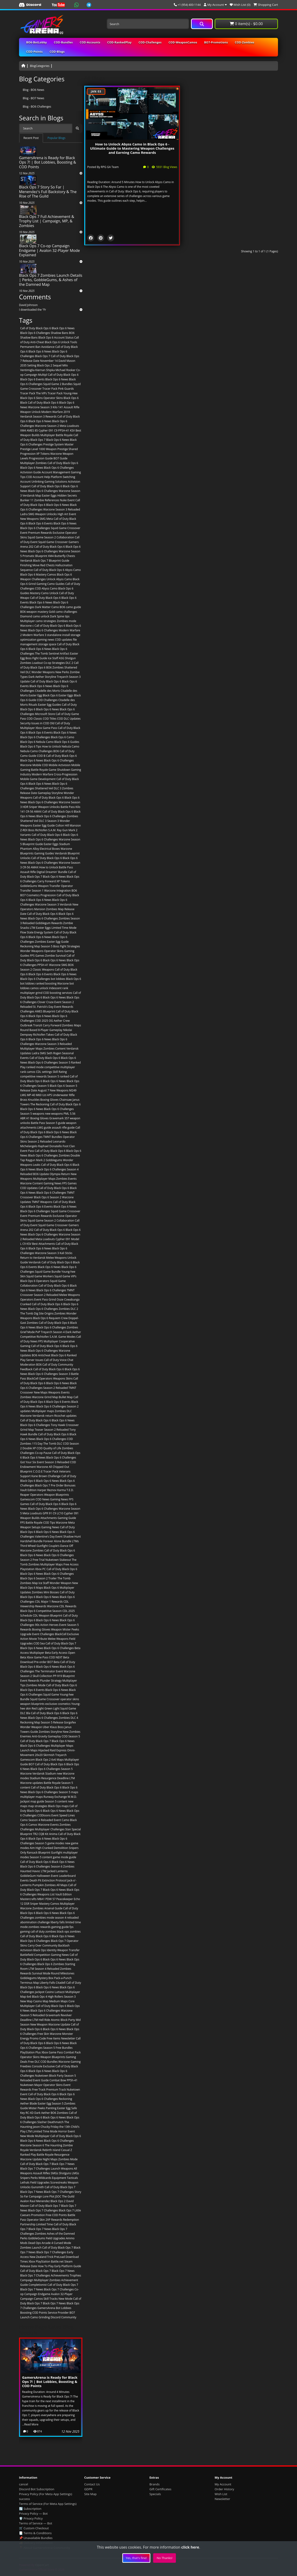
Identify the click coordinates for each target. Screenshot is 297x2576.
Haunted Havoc (30, 1871)
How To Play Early (49, 2266)
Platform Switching (63, 477)
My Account (223, 2484)
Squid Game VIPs (66, 1276)
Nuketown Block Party (49, 2076)
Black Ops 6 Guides (66, 742)
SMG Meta (46, 519)
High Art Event (67, 514)
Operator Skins (54, 951)
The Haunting (53, 2145)
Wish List (221, 2494)
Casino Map (40, 2001)
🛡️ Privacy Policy (31, 2518)
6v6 (29, 1997)
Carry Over (35, 1945)
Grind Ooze (56, 1299)
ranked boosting (46, 983)
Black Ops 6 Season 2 (47, 1197)
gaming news (45, 640)
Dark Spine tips (60, 616)
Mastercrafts (28, 1899)
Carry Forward (46, 881)
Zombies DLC (63, 1411)
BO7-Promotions (216, 42)
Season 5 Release (52, 1722)
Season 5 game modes (49, 1843)
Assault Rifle (71, 407)
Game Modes (66, 1337)
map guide (37, 1801)
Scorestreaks (58, 2182)
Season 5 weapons (32, 1114)
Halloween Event (47, 1876)
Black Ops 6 (43, 328)
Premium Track (56, 2090)
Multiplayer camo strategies (38, 621)
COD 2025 (41, 1021)
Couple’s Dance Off (60, 1546)
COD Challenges (47, 700)
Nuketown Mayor (31, 2085)
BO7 (23, 895)
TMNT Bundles (52, 1137)
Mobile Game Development (38, 779)
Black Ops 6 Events (32, 379)
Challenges (27, 1011)
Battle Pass (68, 807)
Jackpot (25, 1801)
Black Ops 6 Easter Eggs (58, 695)
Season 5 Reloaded (32, 2015)
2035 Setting (28, 365)
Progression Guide (41, 458)
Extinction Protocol (54, 1880)
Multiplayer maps (43, 1411)
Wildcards (45, 2178)
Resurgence (61, 2155)
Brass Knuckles (29, 1100)
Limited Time (44, 2224)
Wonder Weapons (43, 672)
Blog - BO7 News (33, 98)
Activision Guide (30, 472)
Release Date (31, 361)
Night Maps (50, 2159)
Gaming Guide (67, 1518)
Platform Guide (71, 2266)
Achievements (60, 2275)
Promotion (38, 2215)
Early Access (59, 1653)
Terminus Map (29, 1983)
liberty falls (58, 1922)
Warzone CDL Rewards (61, 1606)
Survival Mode (41, 1973)
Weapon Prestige (57, 449)
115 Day (37, 1444)
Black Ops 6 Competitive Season (41, 1611)
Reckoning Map (30, 946)
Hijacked (43, 1750)
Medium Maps (58, 2001)
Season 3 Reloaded (57, 1462)
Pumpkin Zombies (44, 1885)
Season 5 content (56, 1801)
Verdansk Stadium (44, 1774)
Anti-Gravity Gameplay (46, 1736)
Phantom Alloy (29, 849)
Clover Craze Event (49, 1002)
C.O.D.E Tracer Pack (45, 1471)
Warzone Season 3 (40, 407)
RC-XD (29, 2113)
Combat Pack (72, 2052)
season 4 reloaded (67, 1918)
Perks (34, 2178)
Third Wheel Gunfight (34, 1546)
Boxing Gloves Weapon (47, 1629)
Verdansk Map (32, 495)
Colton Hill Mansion (68, 825)
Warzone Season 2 (47, 426)
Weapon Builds (30, 1518)
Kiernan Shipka (45, 370)
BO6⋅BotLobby (36, 42)
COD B (41, 756)
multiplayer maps (31, 1797)
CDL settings (44, 1072)
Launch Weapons (62, 2169)
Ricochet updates (65, 1416)
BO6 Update (41, 1174)
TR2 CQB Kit (40, 1834)
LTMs (75, 1541)
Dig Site (39, 1313)
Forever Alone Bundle (57, 1541)
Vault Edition (28, 1490)
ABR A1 (24, 1118)
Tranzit (37, 1025)
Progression (48, 895)
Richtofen (41, 830)
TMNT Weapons (42, 1202)
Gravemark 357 (59, 1118)
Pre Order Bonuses (63, 1485)
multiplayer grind (31, 993)
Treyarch (62, 677)
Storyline (57, 793)
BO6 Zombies (55, 667)
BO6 (74, 891)
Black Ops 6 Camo (62, 737)
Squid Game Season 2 (42, 537)
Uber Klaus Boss (53, 1727)
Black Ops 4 (39, 1997)
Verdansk (26, 416)
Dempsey (26, 1035)
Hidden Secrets (67, 495)
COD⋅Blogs (57, 52)
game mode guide (64, 1857)
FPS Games (37, 956)
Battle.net (57, 2261)
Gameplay (44, 793)
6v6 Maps (57, 1760)
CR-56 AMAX (34, 812)
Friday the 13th (60, 2127)
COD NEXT (55, 1657)
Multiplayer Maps (31, 1049)
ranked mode (35, 1067)
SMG (64, 965)
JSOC (58, 2196)
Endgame (44, 2294)
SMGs (54, 2173)
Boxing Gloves (49, 1100)
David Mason (66, 361)
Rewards (56, 2220)
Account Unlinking (32, 482)
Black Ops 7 (42, 356)
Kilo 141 (58, 407)
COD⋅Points (34, 52)
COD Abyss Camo (46, 588)
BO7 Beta (53, 1662)
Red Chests (47, 565)
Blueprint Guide (59, 561)
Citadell (60, 1983)
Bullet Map (66, 1397)
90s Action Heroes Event (50, 1625)
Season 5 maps (68, 1792)
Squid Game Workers (40, 1276)
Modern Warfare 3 (34, 635)
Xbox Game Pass (46, 728)
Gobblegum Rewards (49, 923)
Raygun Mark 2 (35, 1160)
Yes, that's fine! (136, 2558)
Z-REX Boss (27, 830)
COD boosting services (57, 993)
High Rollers (55, 1997)
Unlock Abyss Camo (59, 579)
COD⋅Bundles (63, 42)
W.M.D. (72, 1797)
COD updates (63, 640)
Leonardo (59, 1141)
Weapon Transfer (49, 886)
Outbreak (26, 1025)
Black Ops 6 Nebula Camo (37, 742)
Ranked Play (28, 2155)
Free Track (38, 2090)
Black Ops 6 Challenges (35, 333)
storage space (47, 644)
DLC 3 (57, 788)
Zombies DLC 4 (68, 1718)
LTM (43, 1871)
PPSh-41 (72, 2080)
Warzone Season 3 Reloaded (61, 509)
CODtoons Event (48, 1815)
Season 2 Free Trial (32, 1560)
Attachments (48, 1518)
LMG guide (44, 1128)
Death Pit (35, 1880)
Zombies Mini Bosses (45, 1592)
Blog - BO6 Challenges (37, 107)
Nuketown (52, 1560)
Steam (68, 2261)
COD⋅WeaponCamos (182, 42)
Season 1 (37, 891)
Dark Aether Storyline (42, 677)
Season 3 (53, 821)
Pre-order (40, 1662)
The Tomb (41, 654)
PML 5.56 (69, 1114)
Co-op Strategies (54, 663)
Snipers (25, 2178)
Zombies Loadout (31, 663)
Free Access (71, 1564)
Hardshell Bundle (31, 1541)
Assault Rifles (41, 2173)
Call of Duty (27, 328)
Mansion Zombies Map (49, 909)
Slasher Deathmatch (50, 2122)
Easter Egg (44, 2103)
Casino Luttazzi (55, 1992)
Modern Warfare (42, 774)
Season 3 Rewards (44, 416)
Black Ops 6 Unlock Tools (61, 342)
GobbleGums (28, 886)
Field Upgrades (39, 2182)
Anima (53, 1834)
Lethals (24, 2182)
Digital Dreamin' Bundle (52, 872)
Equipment (59, 2178)
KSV (72, 430)
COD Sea (39, 1643)
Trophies (75, 2275)
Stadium (64, 844)
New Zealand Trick (41, 2257)
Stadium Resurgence (43, 1778)
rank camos (27, 1072)
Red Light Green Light (46, 1708)
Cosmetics (33, 895)
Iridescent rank (58, 988)
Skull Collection (42, 1676)
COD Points (39, 2313)
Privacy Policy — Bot (33, 2513)
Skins (69, 1378)
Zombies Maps (71, 1025)
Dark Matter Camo (47, 607)
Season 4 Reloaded (41, 1820)
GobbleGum (28, 1876)
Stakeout (65, 1560)
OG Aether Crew (59, 1021)
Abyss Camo (73, 570)
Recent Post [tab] (31, 138)
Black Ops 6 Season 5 (63, 1086)
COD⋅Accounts (90, 42)
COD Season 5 (71, 1736)
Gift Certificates (160, 2489)
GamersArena (46, 2308)
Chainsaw (65, 1100)
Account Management (56, 472)
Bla (28, 1713)
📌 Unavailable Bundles (35, 2538)
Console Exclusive (43, 2066)
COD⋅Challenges (150, 42)
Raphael (43, 1146)
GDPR (88, 2489)
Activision (64, 765)
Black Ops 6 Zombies (50, 1964)
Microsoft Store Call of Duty (53, 714)
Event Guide (41, 2080)
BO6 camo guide (70, 607)
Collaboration (65, 537)
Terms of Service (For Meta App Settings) (48, 2504)
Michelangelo (28, 1146)
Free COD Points (56, 2215)
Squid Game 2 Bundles (57, 384)
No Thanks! (164, 2558)
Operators (26, 1299)
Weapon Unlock (30, 412)
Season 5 (46, 946)
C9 (55, 430)
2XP (47, 2220)
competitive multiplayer (59, 1067)
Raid (52, 1750)
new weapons (54, 1114)
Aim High (36, 1848)
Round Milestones (62, 1973)
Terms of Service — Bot (35, 2523)
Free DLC (34, 2062)
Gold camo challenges (63, 612)
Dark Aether (73, 1332)
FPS (40, 1341)
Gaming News (52, 1183)
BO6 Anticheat (41, 1355)
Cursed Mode (62, 2243)
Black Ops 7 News (63, 2164)
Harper (41, 1490)
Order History (224, 2489)
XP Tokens (43, 454)
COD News (42, 1499)
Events (65, 1392)
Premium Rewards (40, 533)
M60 (39, 1095)
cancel (23, 2484)
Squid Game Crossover (53, 542)
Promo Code (38, 2038)
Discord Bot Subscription (36, 2489)
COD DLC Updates (69, 719)
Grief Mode (27, 1332)
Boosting (26, 2313)
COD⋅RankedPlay (119, 42)
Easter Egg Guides (49, 705)
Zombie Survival (55, 956)
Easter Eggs (49, 495)
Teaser (39, 1430)
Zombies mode (66, 621)
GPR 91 (47, 1513)
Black (23, 403)
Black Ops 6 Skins (31, 398)
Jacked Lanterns (57, 1871)
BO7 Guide (61, 458)
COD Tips (49, 1523)
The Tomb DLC (52, 1444)
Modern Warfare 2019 (55, 412)
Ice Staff (53, 658)
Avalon (24, 2201)
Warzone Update (59, 2024)
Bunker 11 (26, 500)
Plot (51, 2196)
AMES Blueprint (45, 1011)
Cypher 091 (46, 430)
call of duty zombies (43, 1932)
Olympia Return (60, 1174)
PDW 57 (50, 1899)
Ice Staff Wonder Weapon (55, 1583)
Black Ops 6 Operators (34, 1281)
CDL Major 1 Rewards (49, 1602)
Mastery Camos (49, 1904)
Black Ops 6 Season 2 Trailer (38, 1578)
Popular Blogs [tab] (56, 138)
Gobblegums (54, 1160)
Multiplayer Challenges (50, 1829)
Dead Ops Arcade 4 (40, 2243)
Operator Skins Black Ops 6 (61, 398)
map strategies (37, 1806)
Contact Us (92, 2484)
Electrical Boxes (50, 849)
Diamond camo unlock (34, 616)
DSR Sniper (31, 1904)
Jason (36, 2127)
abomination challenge (35, 1922)
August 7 (43, 1090)
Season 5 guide (55, 1123)
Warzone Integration (57, 891)
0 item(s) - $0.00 (246, 23)
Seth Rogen (54, 1053)
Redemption (71, 2220)
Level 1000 (38, 449)
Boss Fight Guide (36, 658)
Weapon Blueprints (56, 1495)
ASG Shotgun (67, 658)
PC (44, 1569)
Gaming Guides (44, 853)
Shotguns (65, 2173)
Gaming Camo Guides (50, 584)
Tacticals (72, 2178)
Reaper (24, 1495)
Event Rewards (63, 1007)
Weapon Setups (30, 1527)
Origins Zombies (54, 1313)
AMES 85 (32, 430)
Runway (49, 1797)
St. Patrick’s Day (43, 1007)
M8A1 (41, 1899)
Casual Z (66, 2150)
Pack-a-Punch (62, 1978)
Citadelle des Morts (47, 691)
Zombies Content (54, 1049)
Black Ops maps (58, 1806)
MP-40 (31, 1095)
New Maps (41, 1392)
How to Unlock (48, 867)
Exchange (61, 1797)
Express (61, 1750)
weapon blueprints (32, 1704)
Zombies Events (66, 1179)
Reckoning (65, 2099)
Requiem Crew (58, 1318)
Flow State (26, 932)
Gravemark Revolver (58, 2015)
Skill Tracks (51, 2299)
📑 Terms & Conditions (35, 2533)
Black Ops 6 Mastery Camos (38, 574)
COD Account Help (38, 477)
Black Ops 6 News (63, 328)
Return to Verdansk (32, 1258)
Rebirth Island (51, 2150)
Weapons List (46, 1894)
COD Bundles (49, 2062)
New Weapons (29, 519)
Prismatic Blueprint (35, 556)
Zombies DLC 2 (68, 1309)
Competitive (28, 1337)
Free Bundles (64, 2048)
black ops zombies (69, 1932)
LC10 (60, 1513)
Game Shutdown (59, 770)
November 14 (49, 361)
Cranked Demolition (55, 1848)
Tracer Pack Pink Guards (58, 389)
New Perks (62, 672)
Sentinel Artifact (59, 654)
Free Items (53, 2038)
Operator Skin (36, 2220)
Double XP (29, 1448)
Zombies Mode (35, 1685)
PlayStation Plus (30, 2052)
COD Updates (29, 1188)
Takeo (50, 1035)
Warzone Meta (65, 1523)
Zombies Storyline (50, 1732)
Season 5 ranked (58, 1076)
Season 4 (59, 1332)
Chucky (45, 2127)
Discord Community (63, 2317)
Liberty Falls (47, 1983)
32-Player (67, 2294)
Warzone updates (31, 1783)
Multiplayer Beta (40, 1653)
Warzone (56, 454)
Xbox (38, 1569)
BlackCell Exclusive (67, 1634)
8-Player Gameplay (50, 1030)
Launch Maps (28, 1750)
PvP (38, 1332)
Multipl (42, 375)
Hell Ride (44, 2020)
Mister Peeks (37, 2108)
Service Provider (58, 2313)
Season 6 (56, 1866)
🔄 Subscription (30, 2509)
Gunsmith (37, 2187)
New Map (26, 2001)
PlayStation (43, 2261)
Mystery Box (45, 1978)
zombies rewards (40, 1927)
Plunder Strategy (50, 1681)
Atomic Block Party (63, 2020)
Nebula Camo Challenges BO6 (39, 751)
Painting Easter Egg (58, 2108)
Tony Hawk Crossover (65, 1425)
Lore (45, 2196)
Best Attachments (43, 1244)
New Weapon (39, 2024)
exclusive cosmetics (58, 1704)
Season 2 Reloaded (40, 1141)
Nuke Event (67, 500)
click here (190, 2547)
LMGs (75, 2173)
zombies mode (44, 1918)
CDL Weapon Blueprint (47, 1615)
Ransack (32, 1853)
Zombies (41, 463)
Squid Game (59, 528)
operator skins (69, 1699)
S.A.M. (52, 830)
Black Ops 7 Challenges (35, 2169)
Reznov (51, 1490)
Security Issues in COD (34, 723)
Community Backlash (55, 1945)
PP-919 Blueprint (64, 1676)
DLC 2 (69, 663)
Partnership (28, 2224)
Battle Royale (64, 435)
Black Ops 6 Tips (30, 746)
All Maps (61, 1885)
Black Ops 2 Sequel (49, 365)
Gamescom (27, 1499)
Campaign (35, 2196)
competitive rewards (33, 1076)
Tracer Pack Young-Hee (62, 393)
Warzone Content (31, 1183)
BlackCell (32, 1378)
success (24, 2499)
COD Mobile (50, 765)
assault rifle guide (63, 1128)
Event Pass (27, 1151)
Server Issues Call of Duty (42, 1360)
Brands (154, 2484)
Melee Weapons (56, 1258)
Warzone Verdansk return (37, 1416)
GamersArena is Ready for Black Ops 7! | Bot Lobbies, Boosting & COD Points (49, 2381)
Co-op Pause (43, 1453)
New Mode (27, 2136)
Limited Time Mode (64, 928)
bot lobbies (58, 979)
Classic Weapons (43, 970)
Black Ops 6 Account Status (55, 337)
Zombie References (46, 500)
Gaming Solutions (55, 482)
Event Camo (61, 1820)
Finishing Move (29, 565)
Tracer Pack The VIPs (33, 393)
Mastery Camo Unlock (44, 593)
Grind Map (51, 1397)
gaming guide (60, 1927)
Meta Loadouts (69, 426)
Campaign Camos (31, 2299)
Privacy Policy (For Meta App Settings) (45, 2494)
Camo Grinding (40, 2317)
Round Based (28, 1030)
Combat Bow (57, 2080)
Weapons (59, 1378)
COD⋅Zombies (244, 42)
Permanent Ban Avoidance (37, 347)
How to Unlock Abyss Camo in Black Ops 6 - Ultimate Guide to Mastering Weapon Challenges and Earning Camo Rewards (132, 148)
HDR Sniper (30, 807)
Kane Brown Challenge (46, 1476)
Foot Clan (69, 1146)
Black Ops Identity (45, 1950)
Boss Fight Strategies (66, 946)
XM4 (23, 430)
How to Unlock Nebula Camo (60, 746)
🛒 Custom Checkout (34, 2528)
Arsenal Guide (53, 1908)
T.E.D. (70, 1490)
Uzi (44, 1095)
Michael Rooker (65, 370)
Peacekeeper (64, 1899)
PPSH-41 (63, 430)
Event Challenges (43, 1634)
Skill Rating (60, 1072)
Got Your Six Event (32, 1462)
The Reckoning (39, 1104)
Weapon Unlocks (46, 514)
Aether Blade (28, 2103)
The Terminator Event (49, 1671)
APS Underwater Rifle (61, 1095)
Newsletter (68, 2038)
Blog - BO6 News (33, 90)
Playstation (27, 1569)
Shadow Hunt (72, 1536)
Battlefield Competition (35, 1955)
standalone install (58, 635)
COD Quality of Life (49, 1448)
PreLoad (59, 2257)
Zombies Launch (31, 2248)
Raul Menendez (40, 2201)
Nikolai (67, 1030)
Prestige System (53, 444)
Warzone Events (48, 1825)
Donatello (55, 1146)
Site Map (90, 2494)
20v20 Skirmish (45, 1755)
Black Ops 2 (43, 1760)
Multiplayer (47, 435)
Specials (155, 2494)
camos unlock (39, 988)
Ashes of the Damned (61, 2234)
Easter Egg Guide (44, 825)
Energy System (43, 932)
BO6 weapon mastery (34, 612)
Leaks (36, 1165)
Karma (61, 1490)
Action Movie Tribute (33, 1639)
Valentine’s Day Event (49, 1536)
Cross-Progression (65, 774)
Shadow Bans (59, 333)
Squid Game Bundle (48, 1272)
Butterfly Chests (64, 556)
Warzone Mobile (30, 765)
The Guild (68, 2196)
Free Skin (43, 2034)
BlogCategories (39, 66)
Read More (31, 2424)
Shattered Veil (44, 788)
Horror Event (66, 2131)
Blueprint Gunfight (50, 1853)
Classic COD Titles (44, 719)
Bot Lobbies (63, 2308)
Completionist (38, 2285)
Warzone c (27, 626)
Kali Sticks (66, 1253)
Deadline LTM (66, 1778)
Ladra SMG (27, 514)
